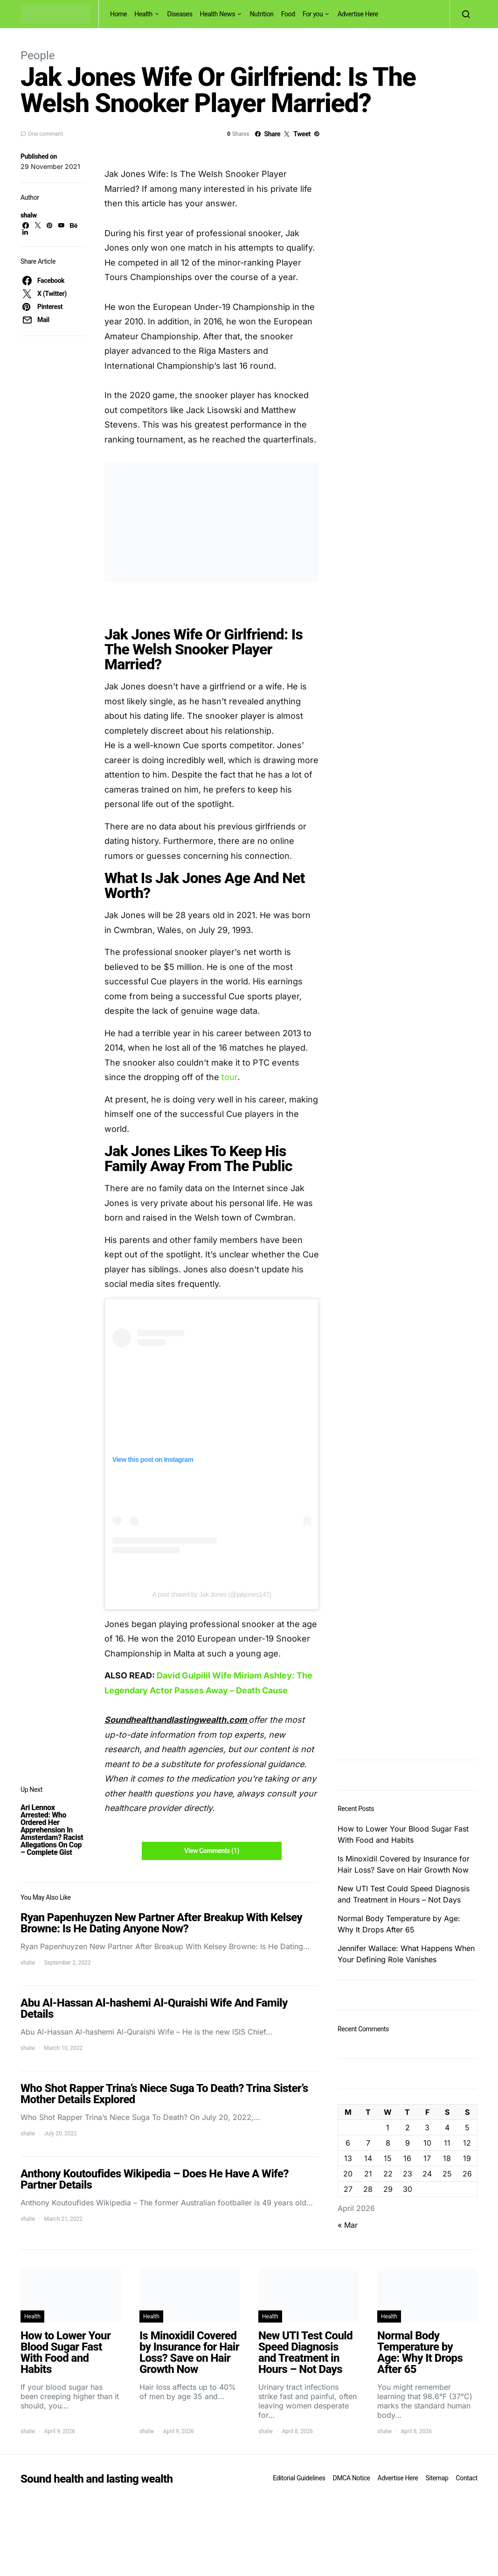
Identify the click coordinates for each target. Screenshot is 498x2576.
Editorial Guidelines (299, 2478)
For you (313, 14)
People (38, 55)
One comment (45, 134)
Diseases (180, 14)
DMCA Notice (351, 2478)
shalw (29, 215)
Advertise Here (358, 14)
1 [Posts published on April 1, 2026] (387, 2127)
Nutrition (262, 14)
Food (288, 14)
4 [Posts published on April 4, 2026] (447, 2127)
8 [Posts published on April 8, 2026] (388, 2143)
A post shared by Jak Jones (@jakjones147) (211, 1594)
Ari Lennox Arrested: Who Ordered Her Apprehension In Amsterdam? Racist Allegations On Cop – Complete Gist (52, 1830)
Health (143, 14)
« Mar (348, 2225)
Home (118, 14)
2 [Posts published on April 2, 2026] (407, 2127)
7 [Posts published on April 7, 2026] (368, 2143)
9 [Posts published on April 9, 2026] (407, 2143)
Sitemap (436, 2478)
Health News (217, 14)
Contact (466, 2478)
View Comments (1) (211, 1850)
